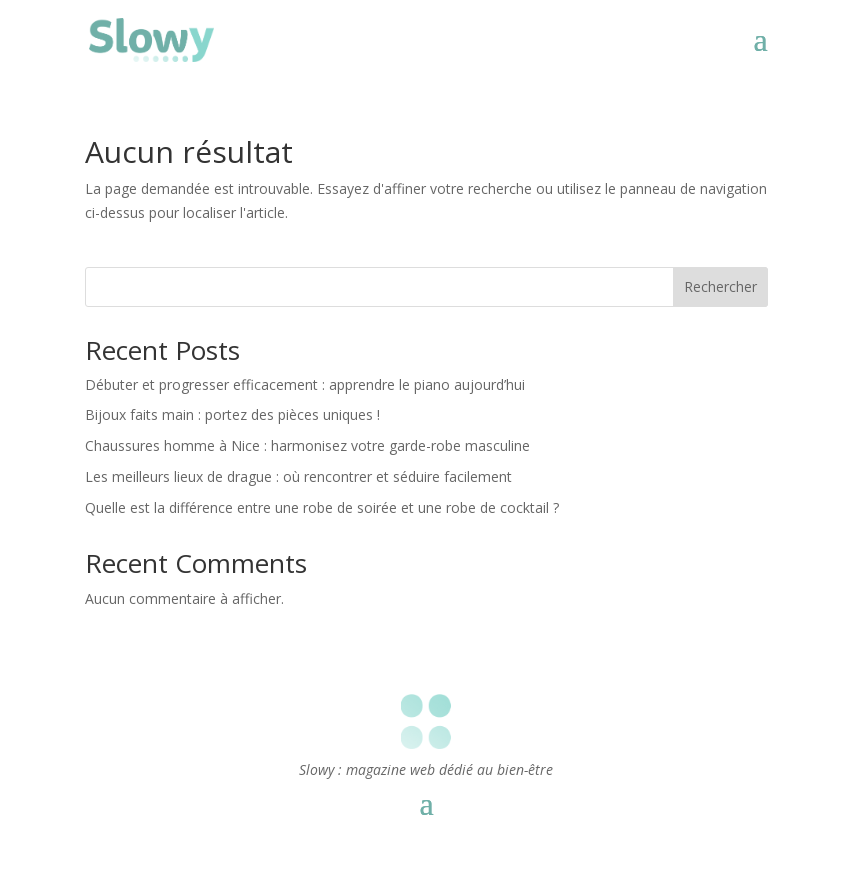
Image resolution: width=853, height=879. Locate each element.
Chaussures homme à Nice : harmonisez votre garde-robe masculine (307, 445)
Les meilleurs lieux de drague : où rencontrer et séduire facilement (298, 476)
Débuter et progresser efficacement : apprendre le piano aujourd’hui (305, 384)
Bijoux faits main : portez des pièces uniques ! (232, 414)
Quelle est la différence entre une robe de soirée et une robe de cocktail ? (322, 507)
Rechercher (720, 286)
